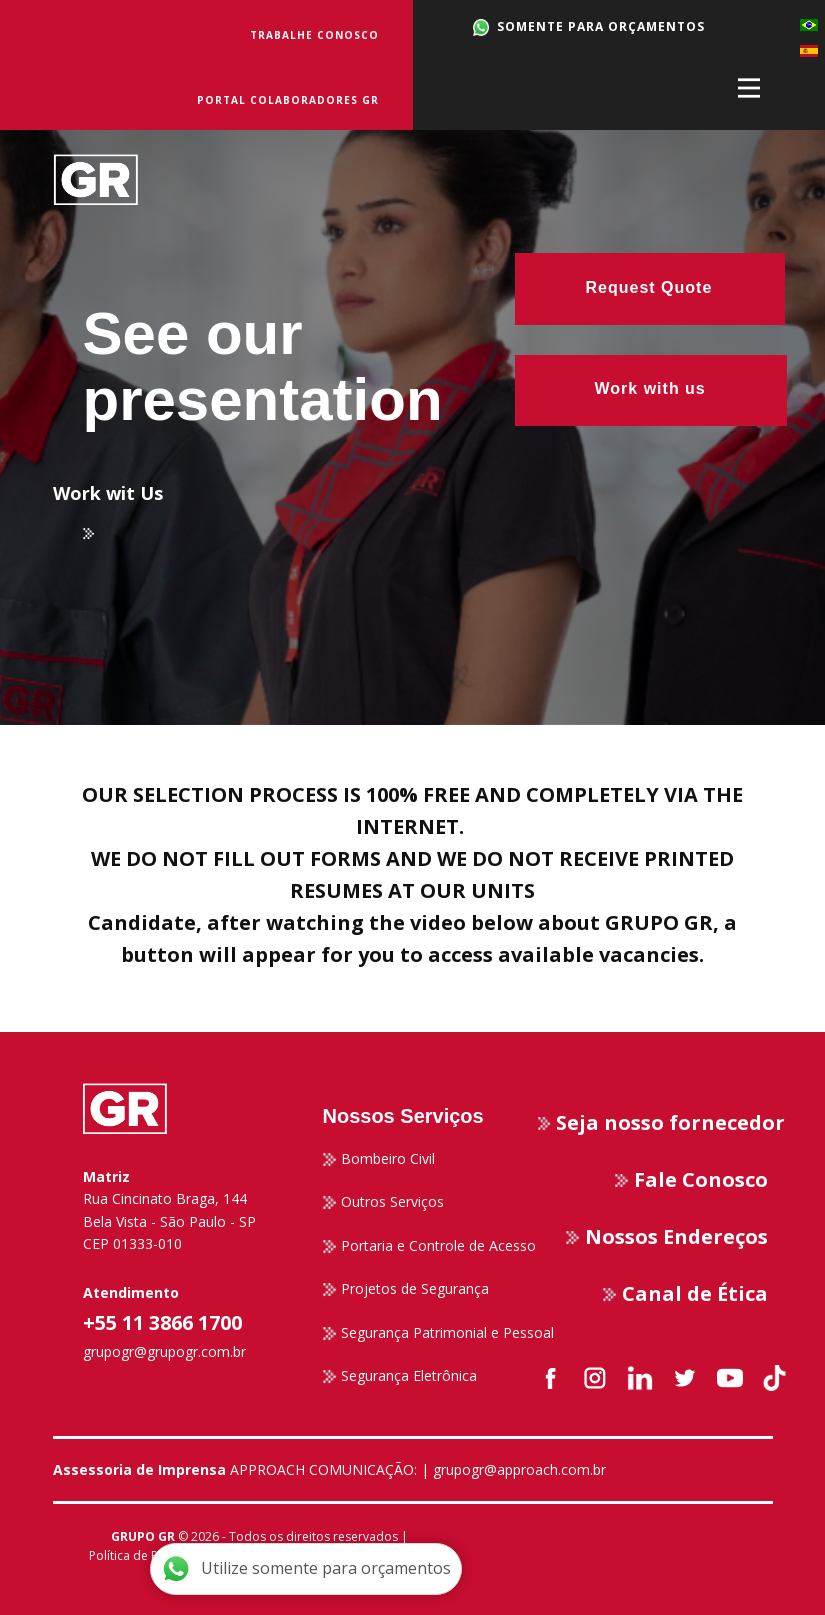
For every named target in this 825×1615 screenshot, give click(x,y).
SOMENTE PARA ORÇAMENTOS (589, 26)
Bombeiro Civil (379, 1159)
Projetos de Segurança (406, 1289)
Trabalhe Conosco (314, 35)
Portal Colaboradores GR (288, 100)
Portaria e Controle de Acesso (429, 1246)
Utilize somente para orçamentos (306, 1569)
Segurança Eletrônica (400, 1376)
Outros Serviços (383, 1202)
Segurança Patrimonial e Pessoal (438, 1333)
